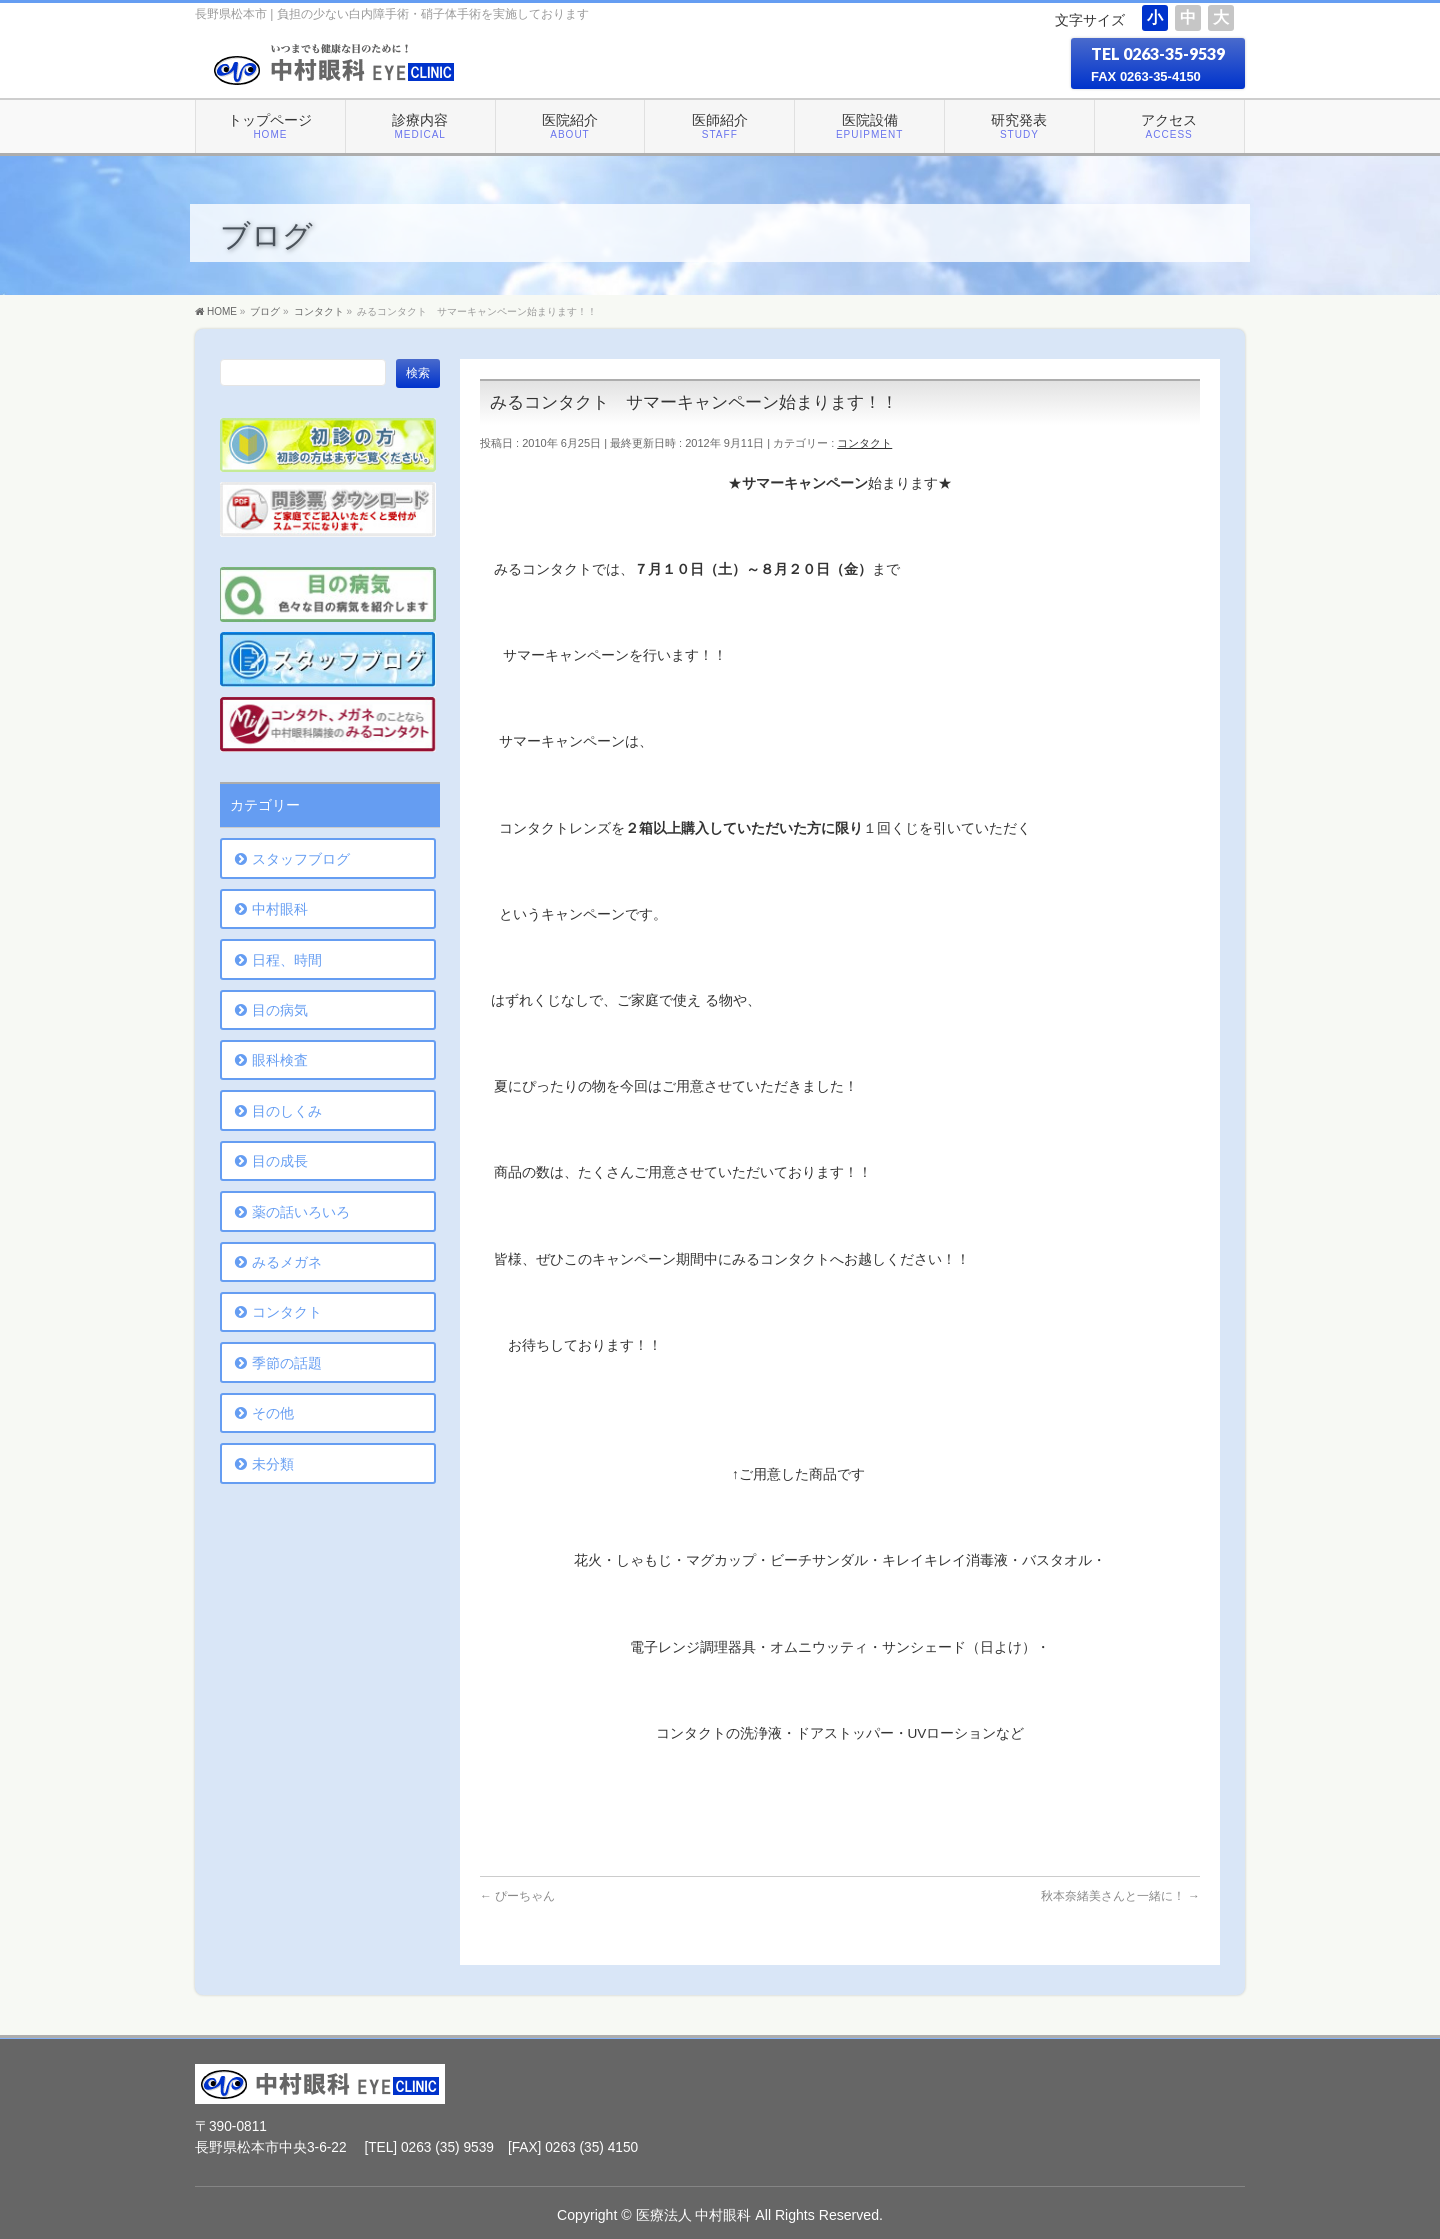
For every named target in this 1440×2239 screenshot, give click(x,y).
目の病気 (280, 1010)
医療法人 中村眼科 (694, 2215)
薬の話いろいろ (301, 1212)
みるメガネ (287, 1262)
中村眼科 (280, 909)
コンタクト (864, 443)
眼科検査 (280, 1060)
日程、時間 (287, 960)
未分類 (273, 1464)
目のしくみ (287, 1111)
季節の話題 (287, 1363)
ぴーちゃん (517, 1896)
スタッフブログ (301, 859)
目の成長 (280, 1161)
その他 (273, 1413)
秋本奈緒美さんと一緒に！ (1120, 1896)
